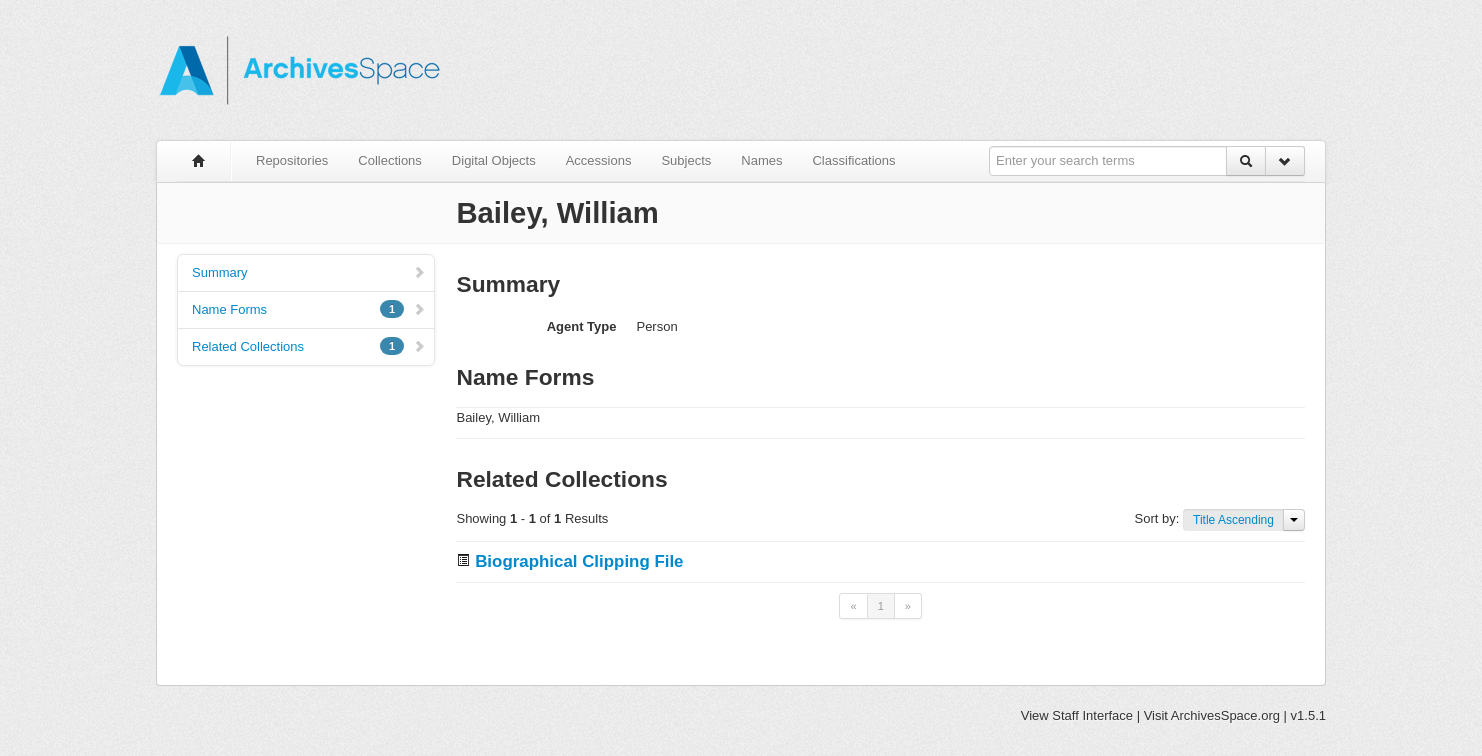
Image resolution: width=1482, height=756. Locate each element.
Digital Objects (494, 160)
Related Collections (309, 346)
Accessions (599, 160)
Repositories (292, 160)
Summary (309, 272)
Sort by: (1159, 518)
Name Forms (309, 309)
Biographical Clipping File (579, 561)
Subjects (686, 160)
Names (761, 160)
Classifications (853, 160)
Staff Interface (1092, 715)
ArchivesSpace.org (1225, 715)
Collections (390, 160)
